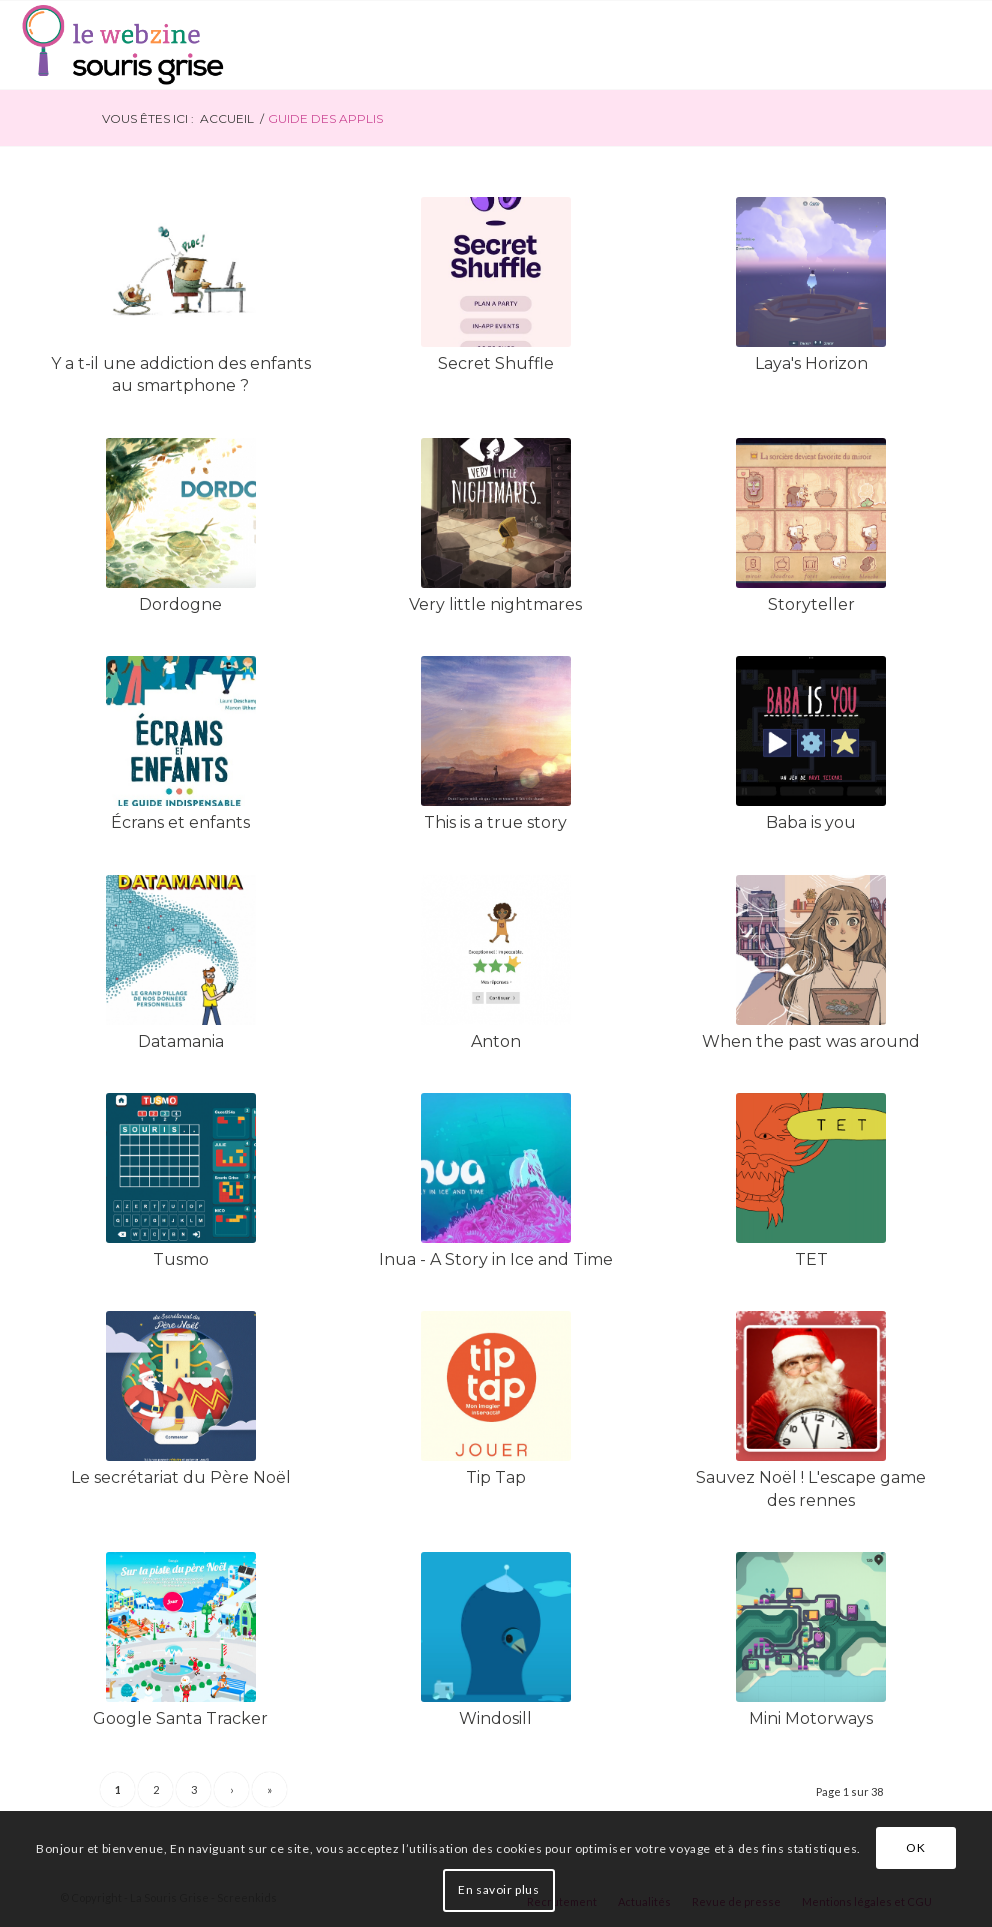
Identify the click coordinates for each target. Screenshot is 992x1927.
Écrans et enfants (180, 822)
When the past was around (811, 1041)
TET (811, 1259)
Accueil (227, 118)
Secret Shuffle (496, 363)
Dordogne (180, 604)
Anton (496, 1041)
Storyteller (811, 604)
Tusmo (181, 1259)
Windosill (495, 1718)
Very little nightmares (495, 604)
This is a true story (495, 822)
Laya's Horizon (811, 363)
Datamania (181, 1041)
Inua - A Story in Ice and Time (496, 1259)
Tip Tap (496, 1477)
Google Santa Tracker (180, 1718)
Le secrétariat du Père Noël (181, 1477)
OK (915, 1847)
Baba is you (811, 822)
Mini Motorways (811, 1718)
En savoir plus (498, 1889)
